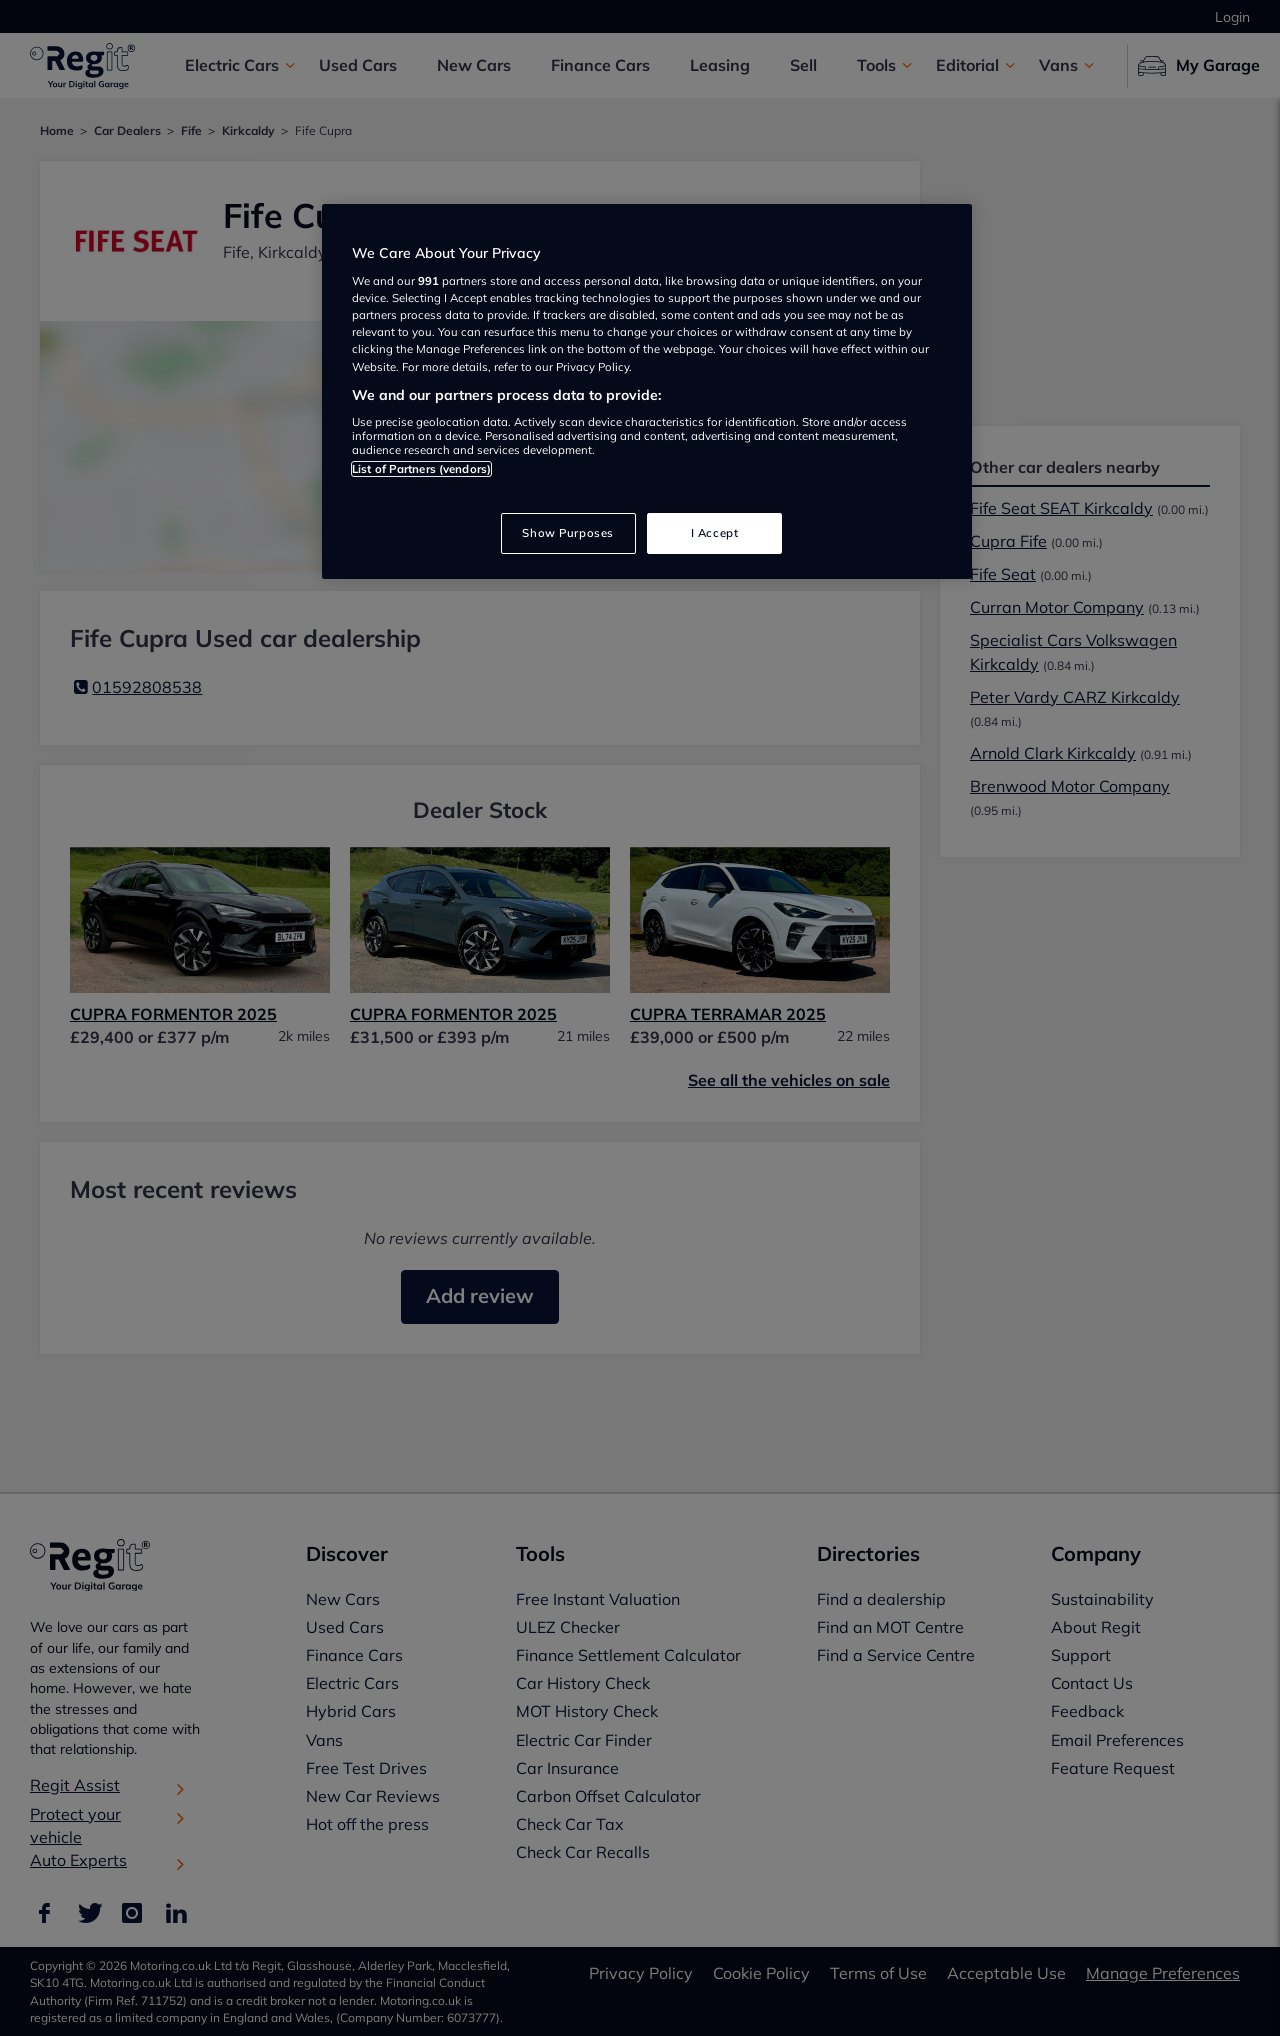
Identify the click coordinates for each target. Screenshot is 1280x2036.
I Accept (715, 533)
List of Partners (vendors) (421, 469)
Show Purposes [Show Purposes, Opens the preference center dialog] (567, 533)
